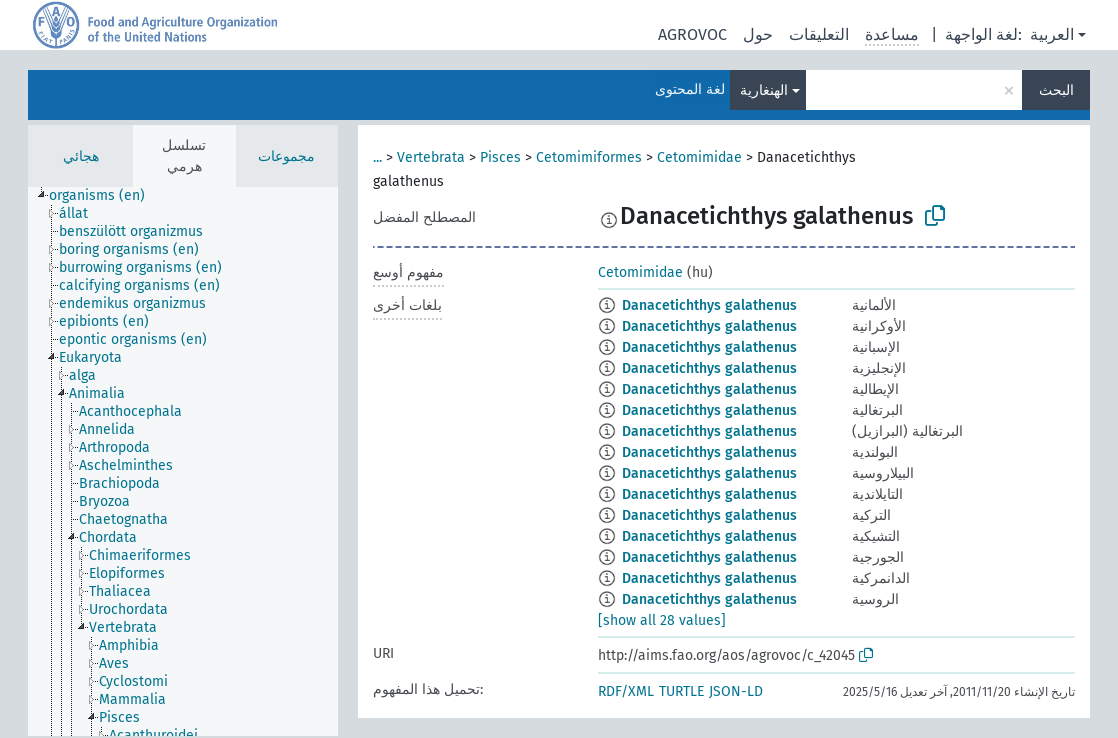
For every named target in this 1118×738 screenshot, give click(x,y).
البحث (1056, 90)
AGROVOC (692, 34)
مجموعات (286, 156)
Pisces (500, 157)
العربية (1052, 34)
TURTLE (681, 691)
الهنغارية (764, 90)
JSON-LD (736, 691)
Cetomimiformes (589, 157)
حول (758, 34)
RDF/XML (626, 691)
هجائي (81, 156)
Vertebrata (431, 157)
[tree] (183, 461)
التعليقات (819, 34)
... (377, 157)
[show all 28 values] (662, 620)
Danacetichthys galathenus (709, 305)
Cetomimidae (699, 157)
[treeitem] (105, 196)
